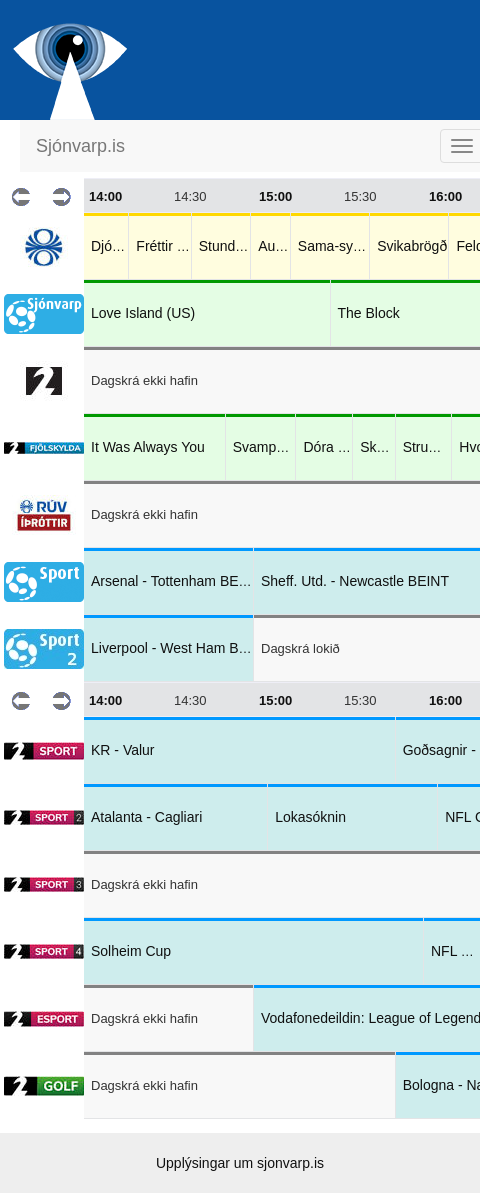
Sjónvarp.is (80, 146)
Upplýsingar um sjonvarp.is (240, 1163)
